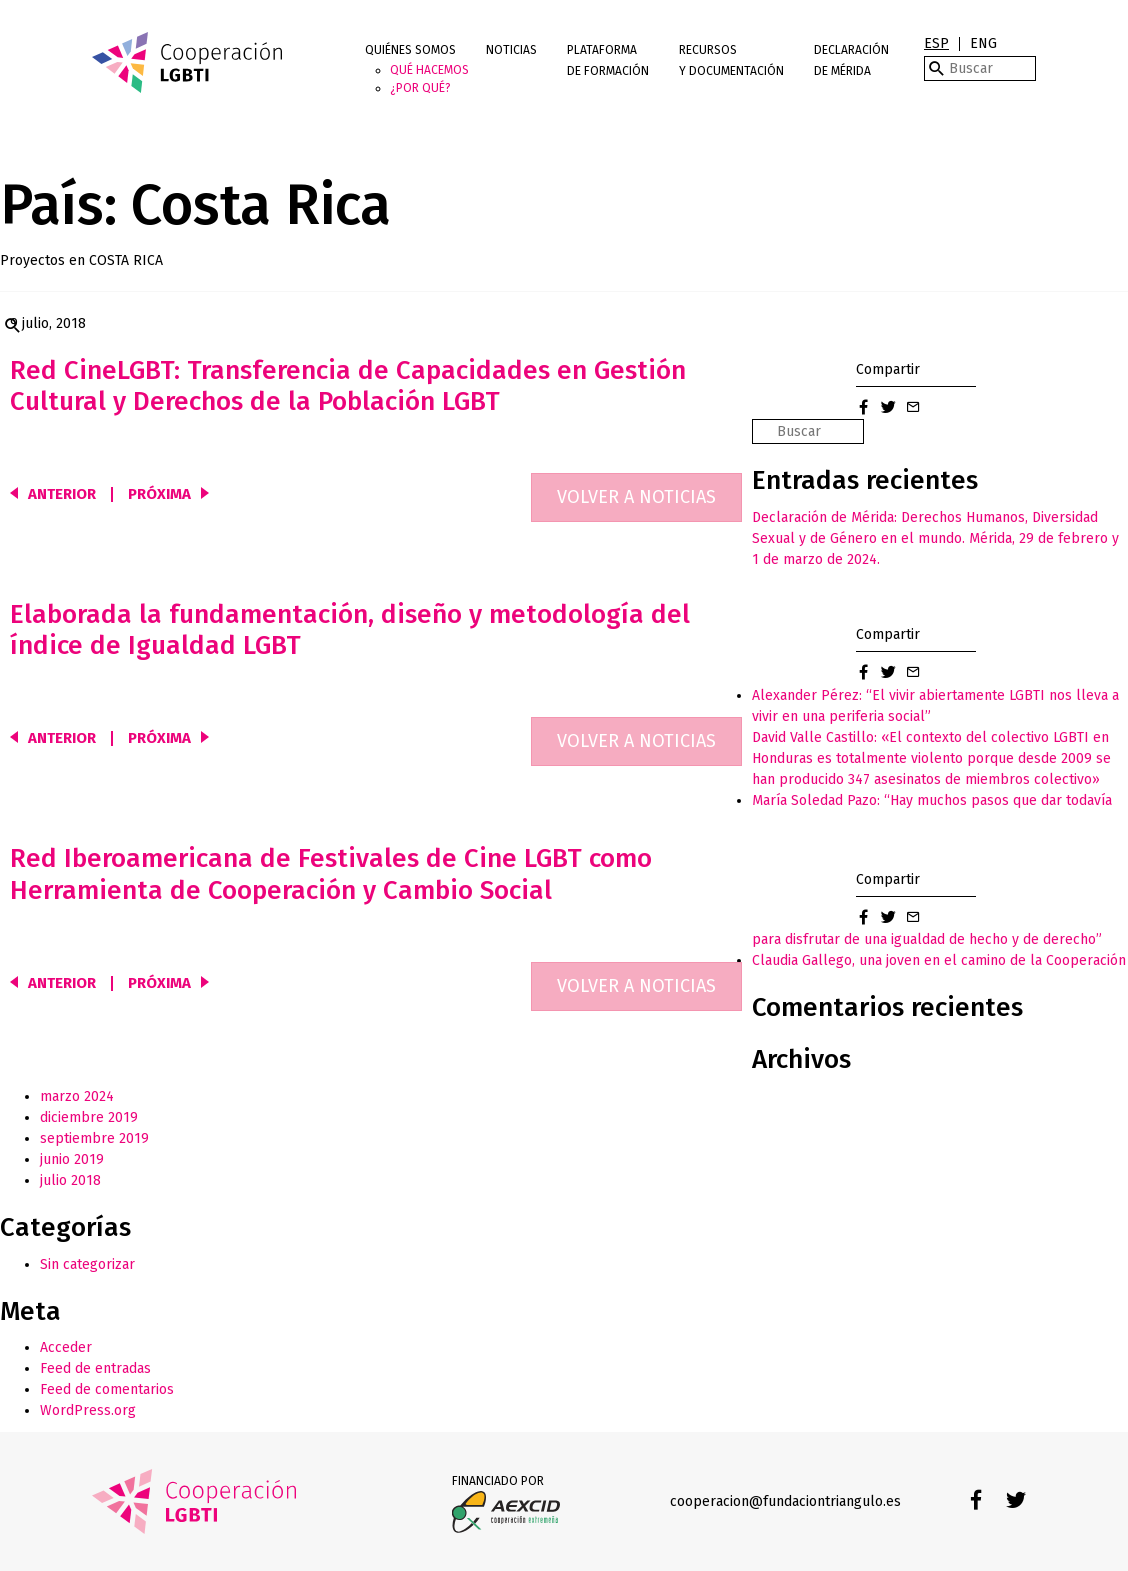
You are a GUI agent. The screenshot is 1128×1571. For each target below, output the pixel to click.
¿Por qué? (420, 88)
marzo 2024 (77, 1096)
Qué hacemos (429, 70)
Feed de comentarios (107, 1389)
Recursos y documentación (731, 60)
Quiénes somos (410, 50)
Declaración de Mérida (851, 60)
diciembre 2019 (89, 1117)
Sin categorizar (87, 1264)
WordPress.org (88, 1410)
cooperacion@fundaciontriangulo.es (785, 1501)
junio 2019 (72, 1159)
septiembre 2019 (94, 1138)
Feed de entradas (95, 1368)
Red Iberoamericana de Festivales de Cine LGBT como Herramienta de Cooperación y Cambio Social (331, 874)
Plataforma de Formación (608, 60)
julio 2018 (70, 1180)
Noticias (511, 50)
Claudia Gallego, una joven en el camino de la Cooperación (939, 960)
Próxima (159, 494)
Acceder (66, 1347)
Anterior (62, 494)
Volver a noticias (636, 497)
